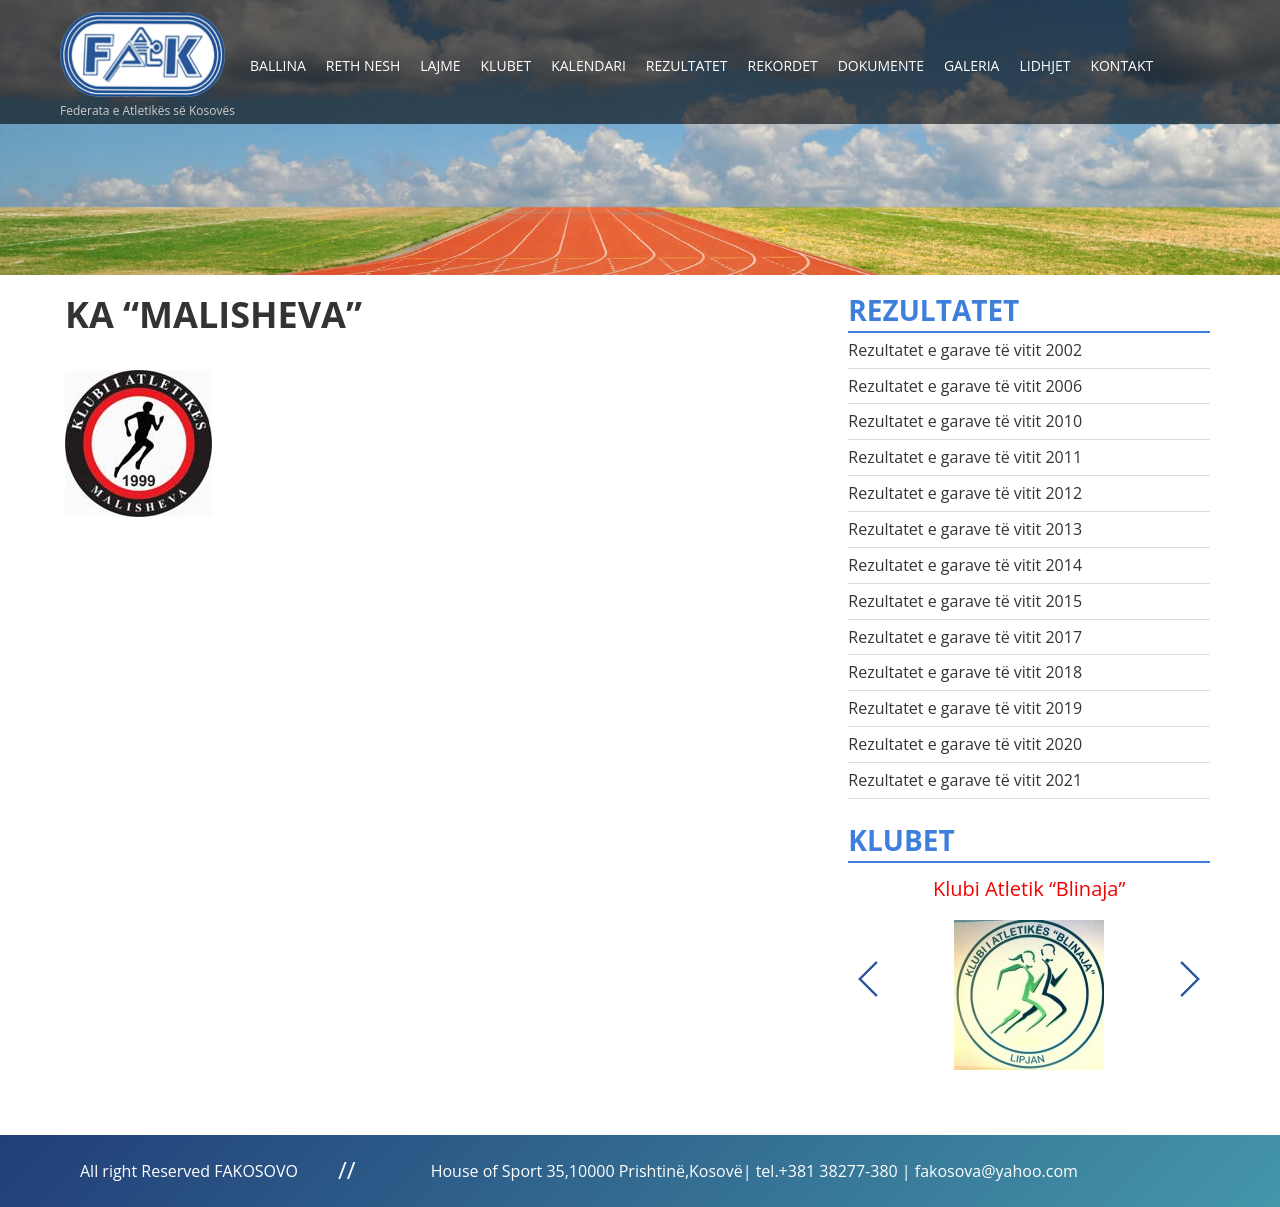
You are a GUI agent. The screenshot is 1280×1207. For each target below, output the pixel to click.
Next (1190, 979)
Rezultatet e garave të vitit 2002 (965, 350)
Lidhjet (1044, 65)
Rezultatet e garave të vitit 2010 (965, 421)
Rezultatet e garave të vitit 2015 (965, 601)
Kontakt (1121, 65)
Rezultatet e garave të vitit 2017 (965, 637)
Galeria (972, 65)
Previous (868, 979)
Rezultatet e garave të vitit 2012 (965, 493)
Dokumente (881, 65)
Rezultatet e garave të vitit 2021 (965, 780)
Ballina (278, 65)
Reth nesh (363, 65)
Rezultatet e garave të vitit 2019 (965, 708)
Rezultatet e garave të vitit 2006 (965, 386)
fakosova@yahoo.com (996, 1171)
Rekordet (783, 65)
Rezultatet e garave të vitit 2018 (965, 672)
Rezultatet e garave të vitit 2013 (965, 529)
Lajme (440, 65)
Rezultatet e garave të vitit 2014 (965, 565)
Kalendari (588, 65)
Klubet (506, 65)
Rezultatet (687, 65)
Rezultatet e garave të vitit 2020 (965, 744)
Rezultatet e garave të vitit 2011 (965, 457)
